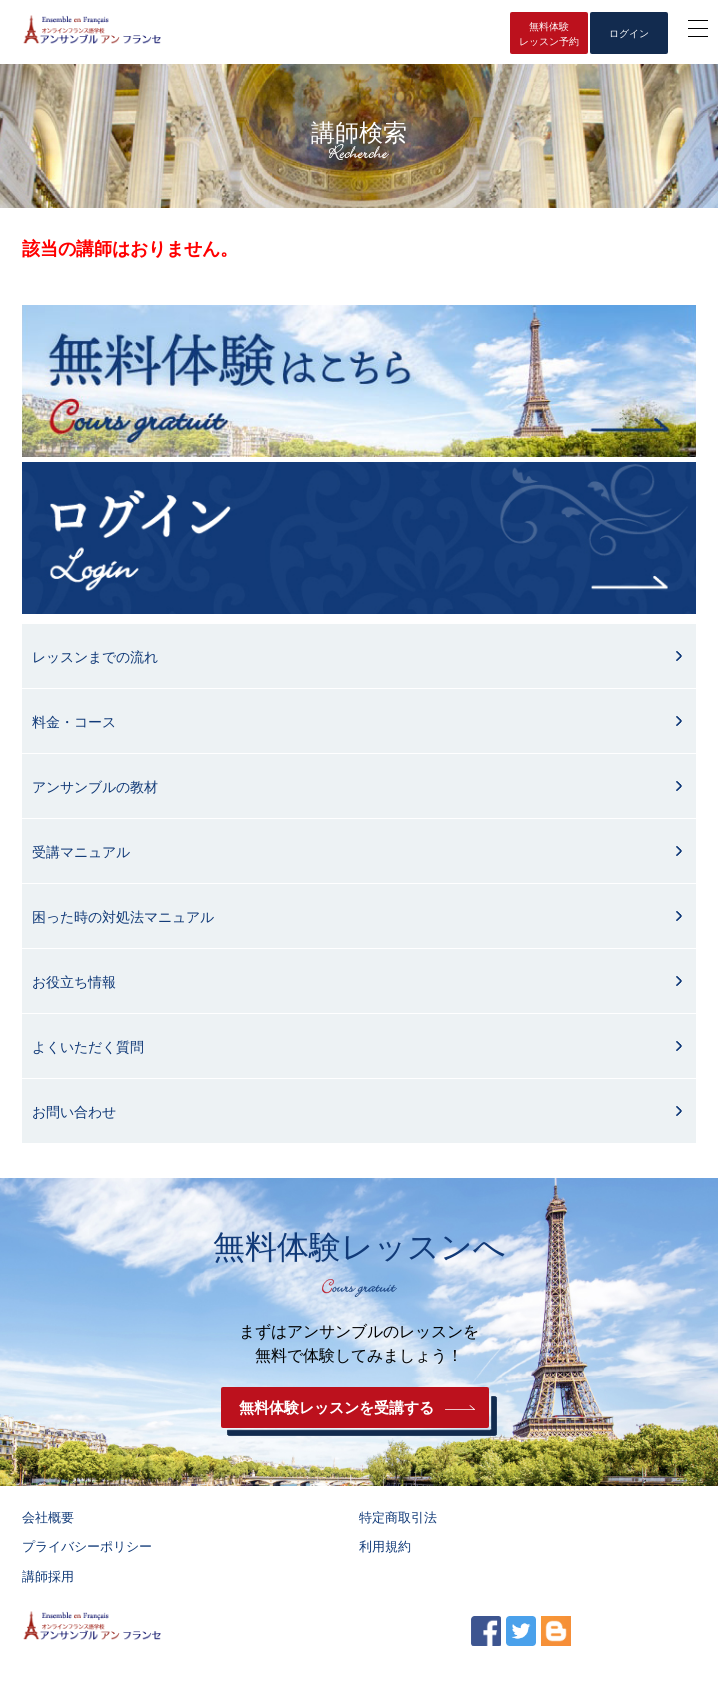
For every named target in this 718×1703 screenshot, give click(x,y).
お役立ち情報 (74, 982)
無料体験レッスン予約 (549, 34)
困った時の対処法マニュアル (123, 917)
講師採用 (48, 1576)
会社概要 (48, 1517)
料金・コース (74, 722)
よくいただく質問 (88, 1047)
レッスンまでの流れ (95, 657)
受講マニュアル (81, 852)
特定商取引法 (398, 1517)
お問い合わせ (74, 1112)
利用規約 (385, 1546)
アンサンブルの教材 (95, 787)
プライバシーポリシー (87, 1546)
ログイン (629, 33)
